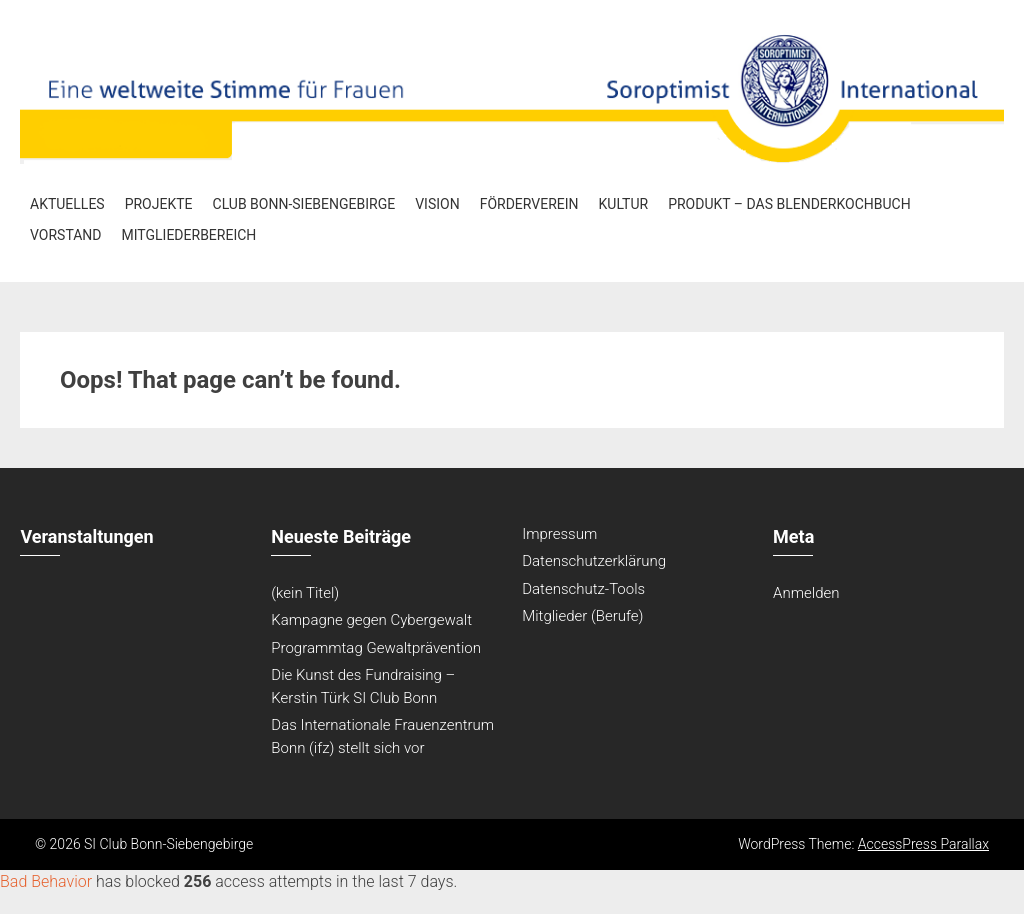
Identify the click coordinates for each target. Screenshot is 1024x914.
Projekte (159, 204)
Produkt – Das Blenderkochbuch (789, 204)
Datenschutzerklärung (594, 561)
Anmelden (806, 593)
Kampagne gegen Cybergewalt (371, 620)
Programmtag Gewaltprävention (376, 648)
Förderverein (529, 204)
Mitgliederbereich (189, 235)
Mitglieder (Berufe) (582, 616)
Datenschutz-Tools (583, 589)
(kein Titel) (305, 593)
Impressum (559, 534)
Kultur (624, 204)
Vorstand (66, 235)
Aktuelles (67, 204)
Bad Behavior (46, 881)
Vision (437, 204)
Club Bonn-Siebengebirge (304, 204)
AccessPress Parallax (923, 844)
